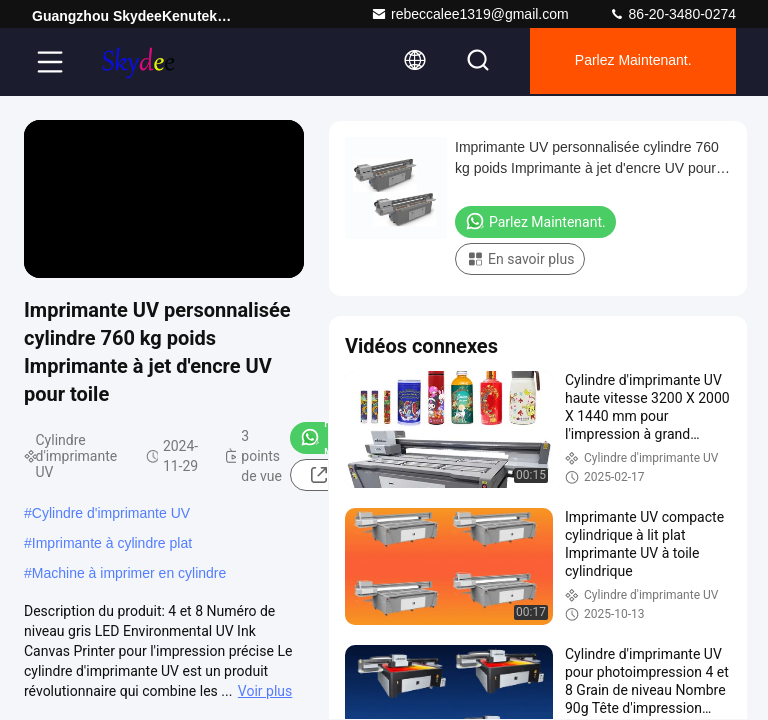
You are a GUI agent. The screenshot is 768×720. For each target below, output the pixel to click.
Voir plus (265, 691)
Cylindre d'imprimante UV (111, 513)
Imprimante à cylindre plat (112, 543)
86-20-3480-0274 (672, 14)
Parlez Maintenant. (629, 62)
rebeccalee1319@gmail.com (470, 14)
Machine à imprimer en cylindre (129, 573)
